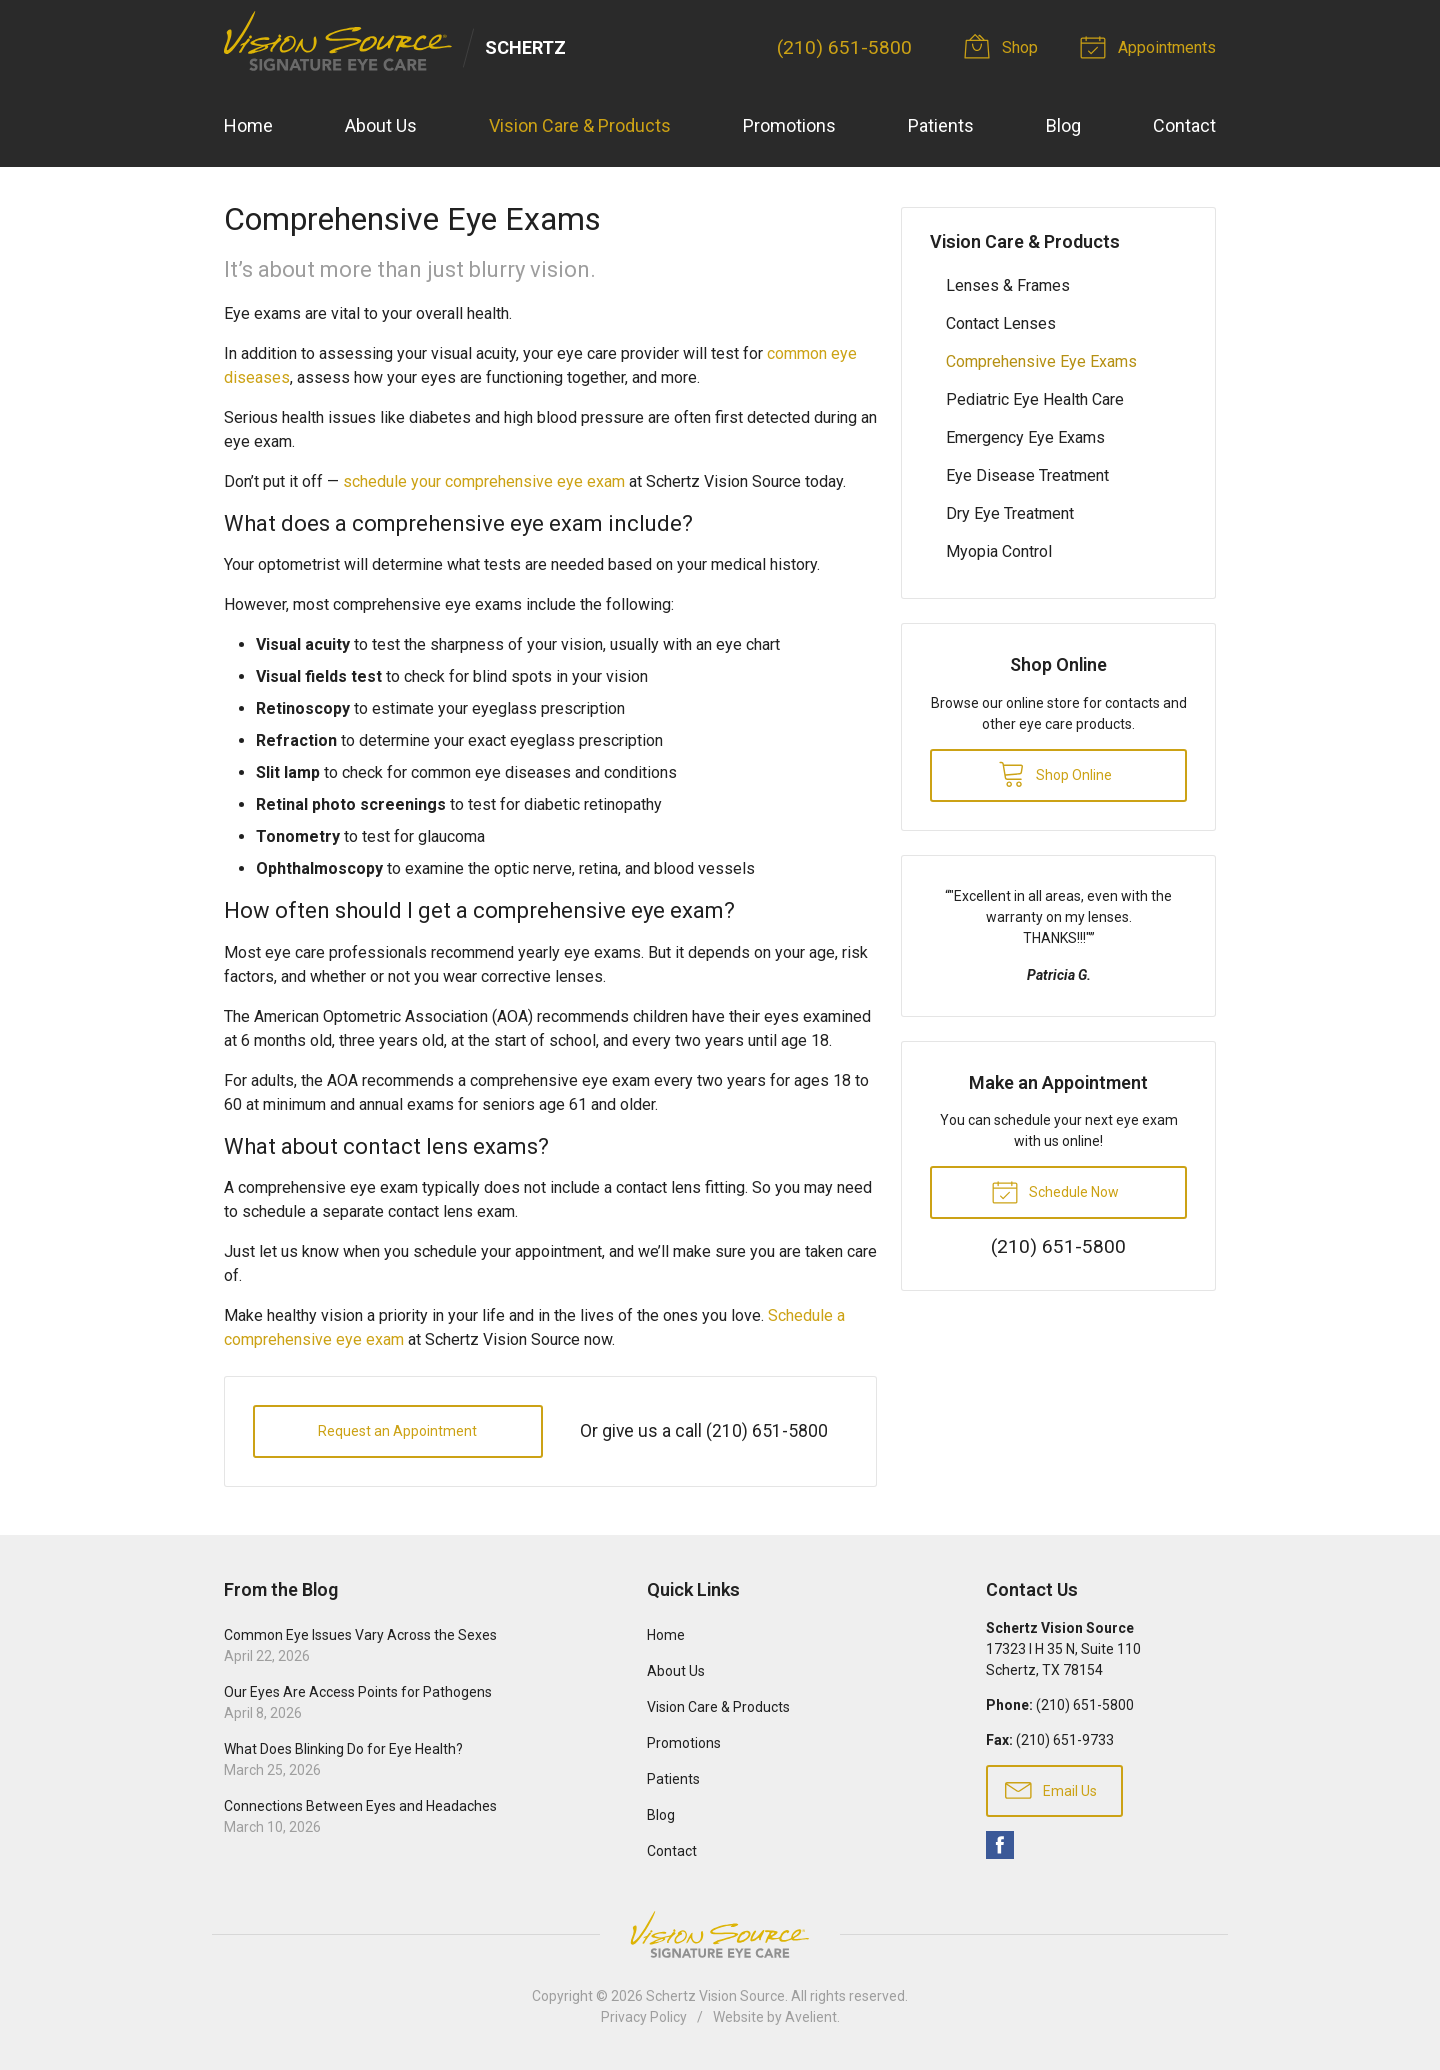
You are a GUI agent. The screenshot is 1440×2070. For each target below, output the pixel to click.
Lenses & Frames (1008, 285)
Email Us (1051, 1789)
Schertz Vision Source (715, 1996)
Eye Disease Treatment (1027, 475)
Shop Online (1055, 773)
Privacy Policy (644, 2017)
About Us (381, 125)
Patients (941, 125)
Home (248, 125)
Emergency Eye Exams (1025, 437)
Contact (1184, 125)
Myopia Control (999, 551)
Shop (1004, 46)
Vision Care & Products (580, 125)
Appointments (1151, 46)
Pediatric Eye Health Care (1035, 399)
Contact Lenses (1001, 323)
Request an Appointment (397, 1431)
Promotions (789, 125)
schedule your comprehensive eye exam (484, 481)
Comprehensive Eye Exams (1041, 361)
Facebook (1000, 1845)
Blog (1063, 125)
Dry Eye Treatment (1010, 513)
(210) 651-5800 (844, 47)
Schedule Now (1055, 1191)
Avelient (811, 2017)
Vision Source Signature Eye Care (720, 1934)
